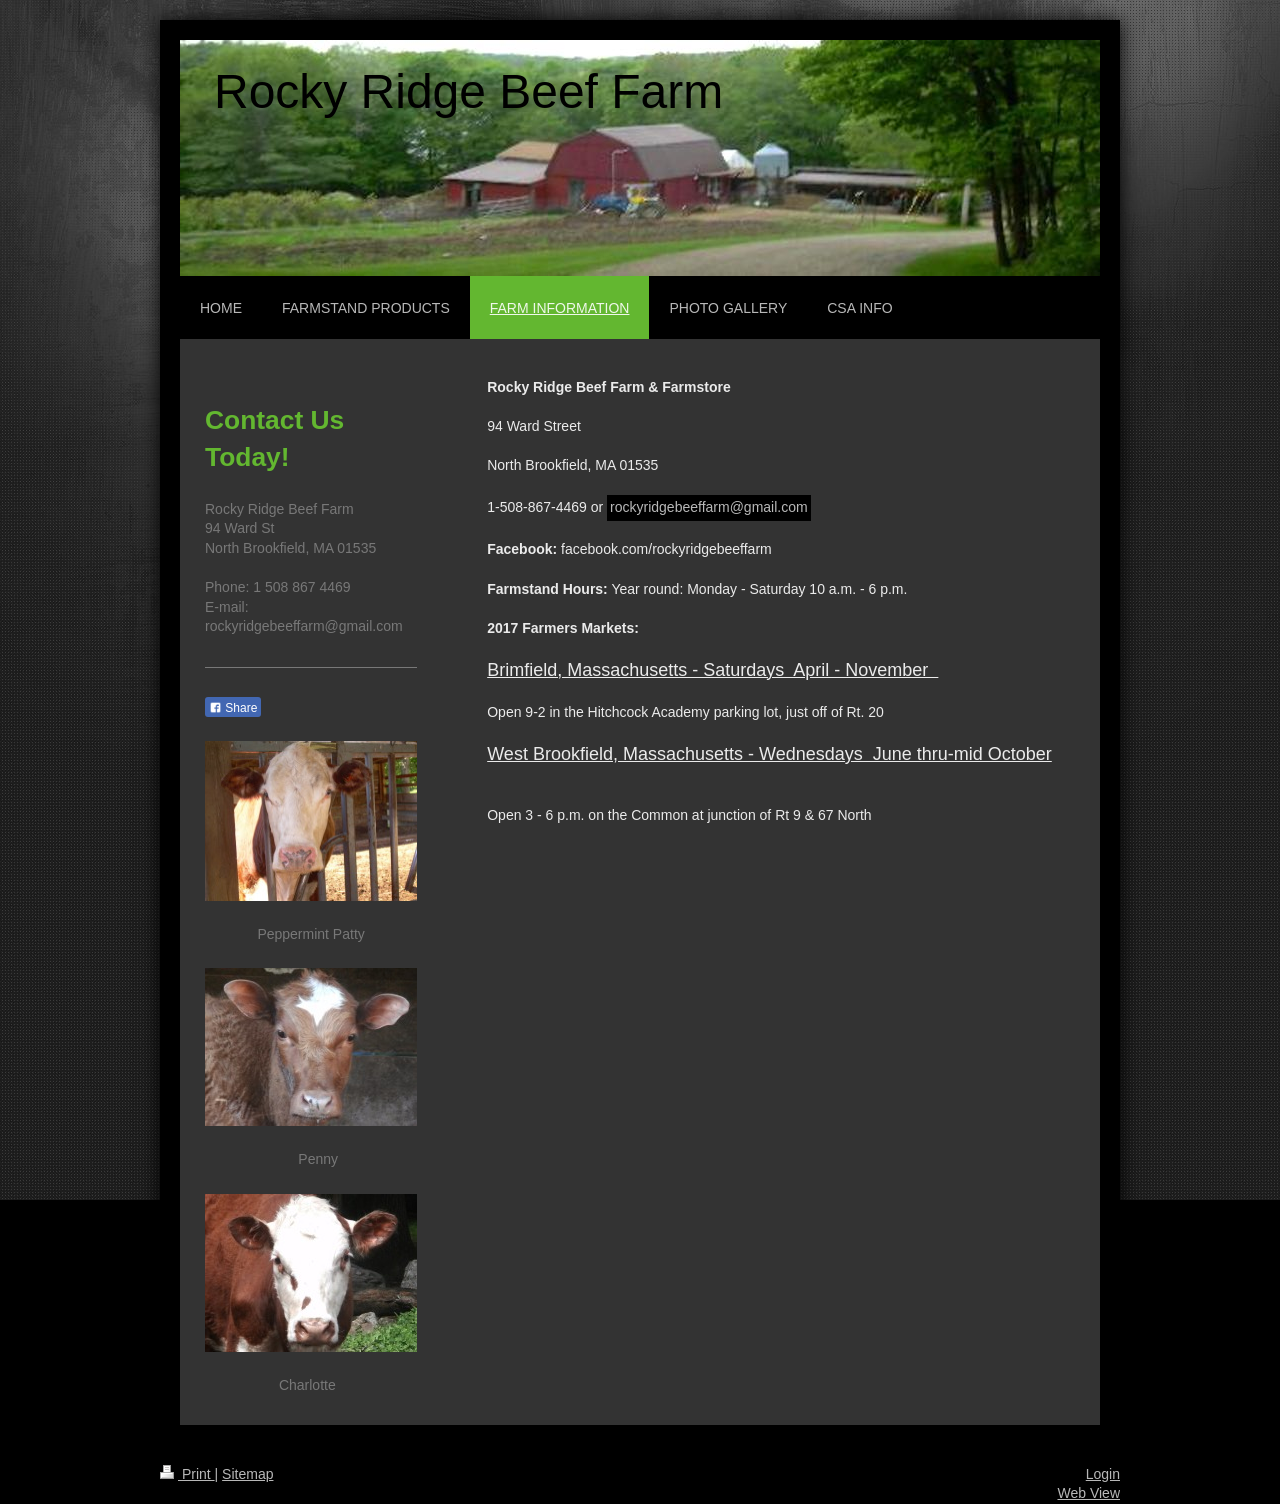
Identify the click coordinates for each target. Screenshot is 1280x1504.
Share (233, 708)
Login (1103, 1474)
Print (187, 1474)
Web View (1088, 1493)
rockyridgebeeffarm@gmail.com (709, 507)
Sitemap (247, 1474)
